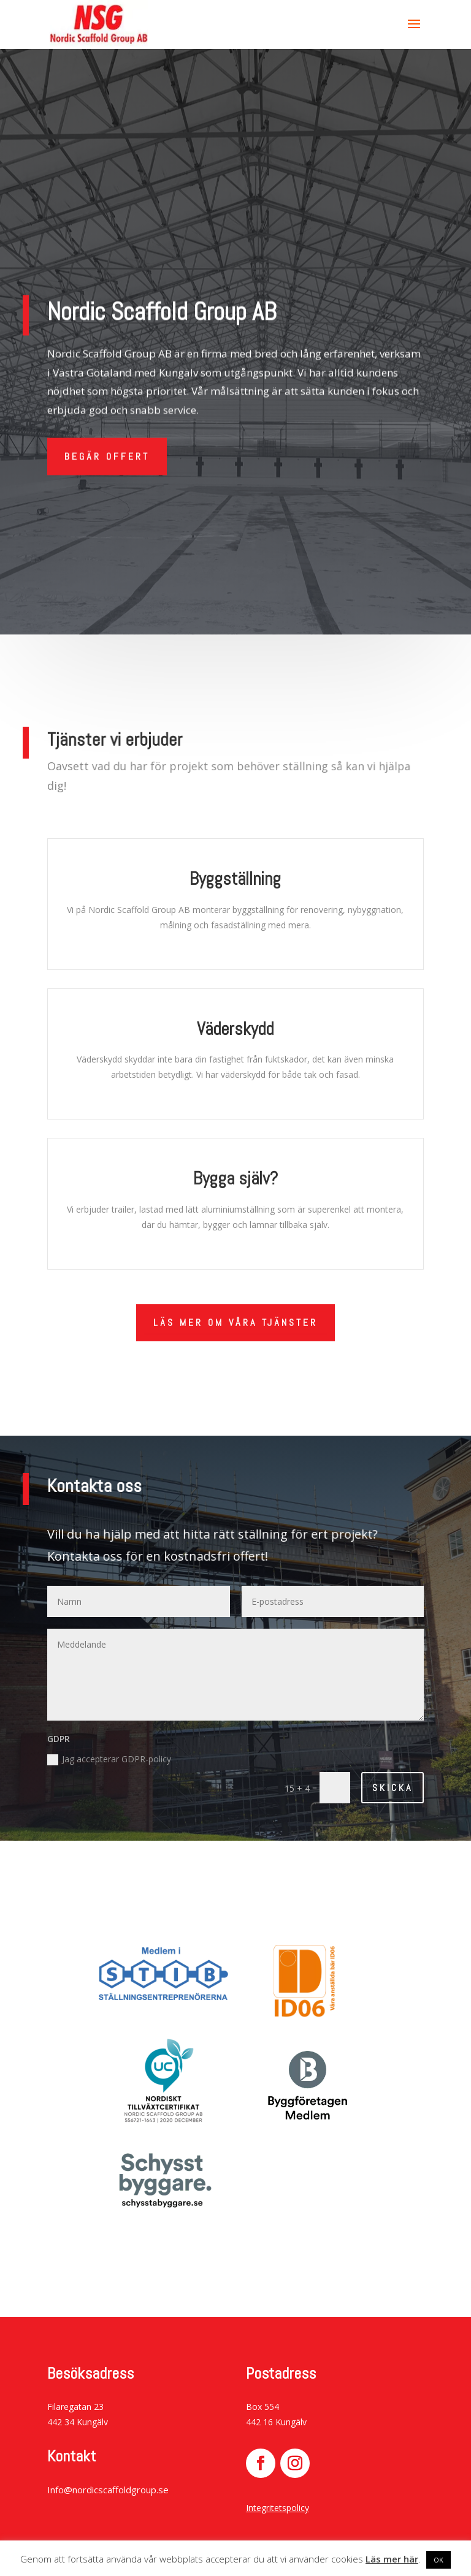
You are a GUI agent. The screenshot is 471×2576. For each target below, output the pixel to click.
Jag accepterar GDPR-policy (109, 1759)
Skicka (392, 1787)
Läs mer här (392, 2559)
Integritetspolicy (277, 2507)
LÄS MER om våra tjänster (235, 1321)
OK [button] (438, 2559)
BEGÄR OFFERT (107, 451)
